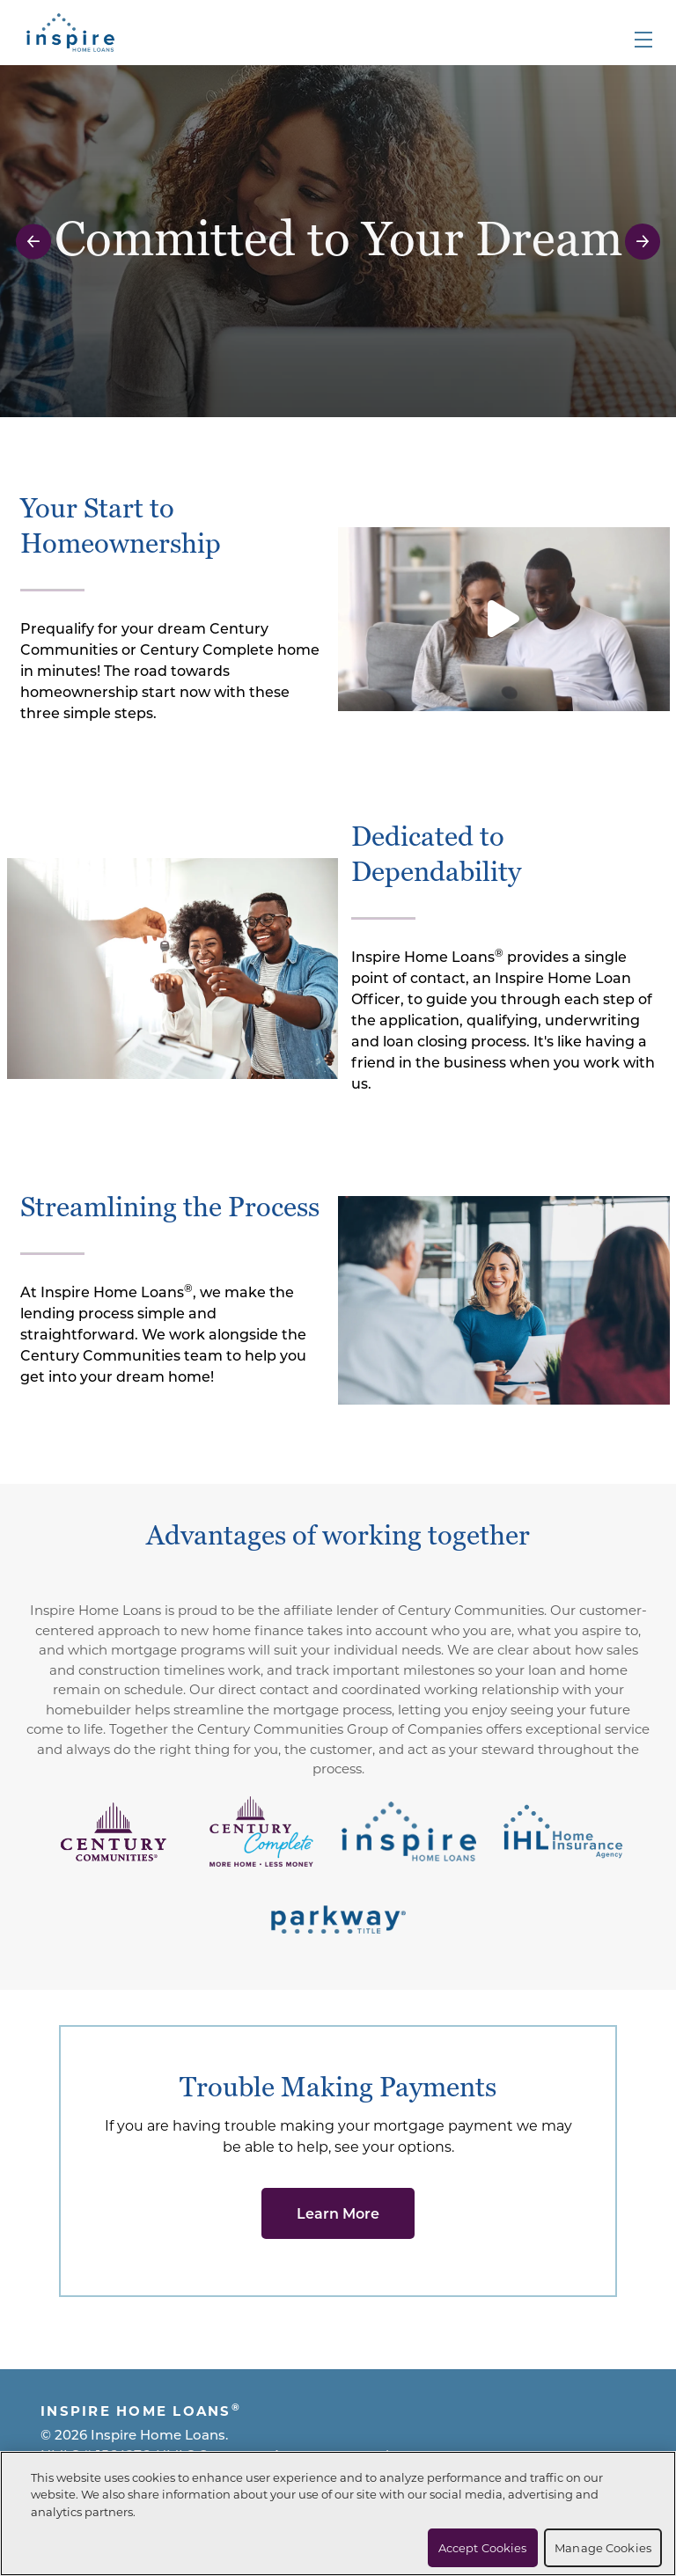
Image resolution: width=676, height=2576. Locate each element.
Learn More (338, 2213)
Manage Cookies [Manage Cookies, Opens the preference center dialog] (603, 2547)
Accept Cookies (482, 2547)
